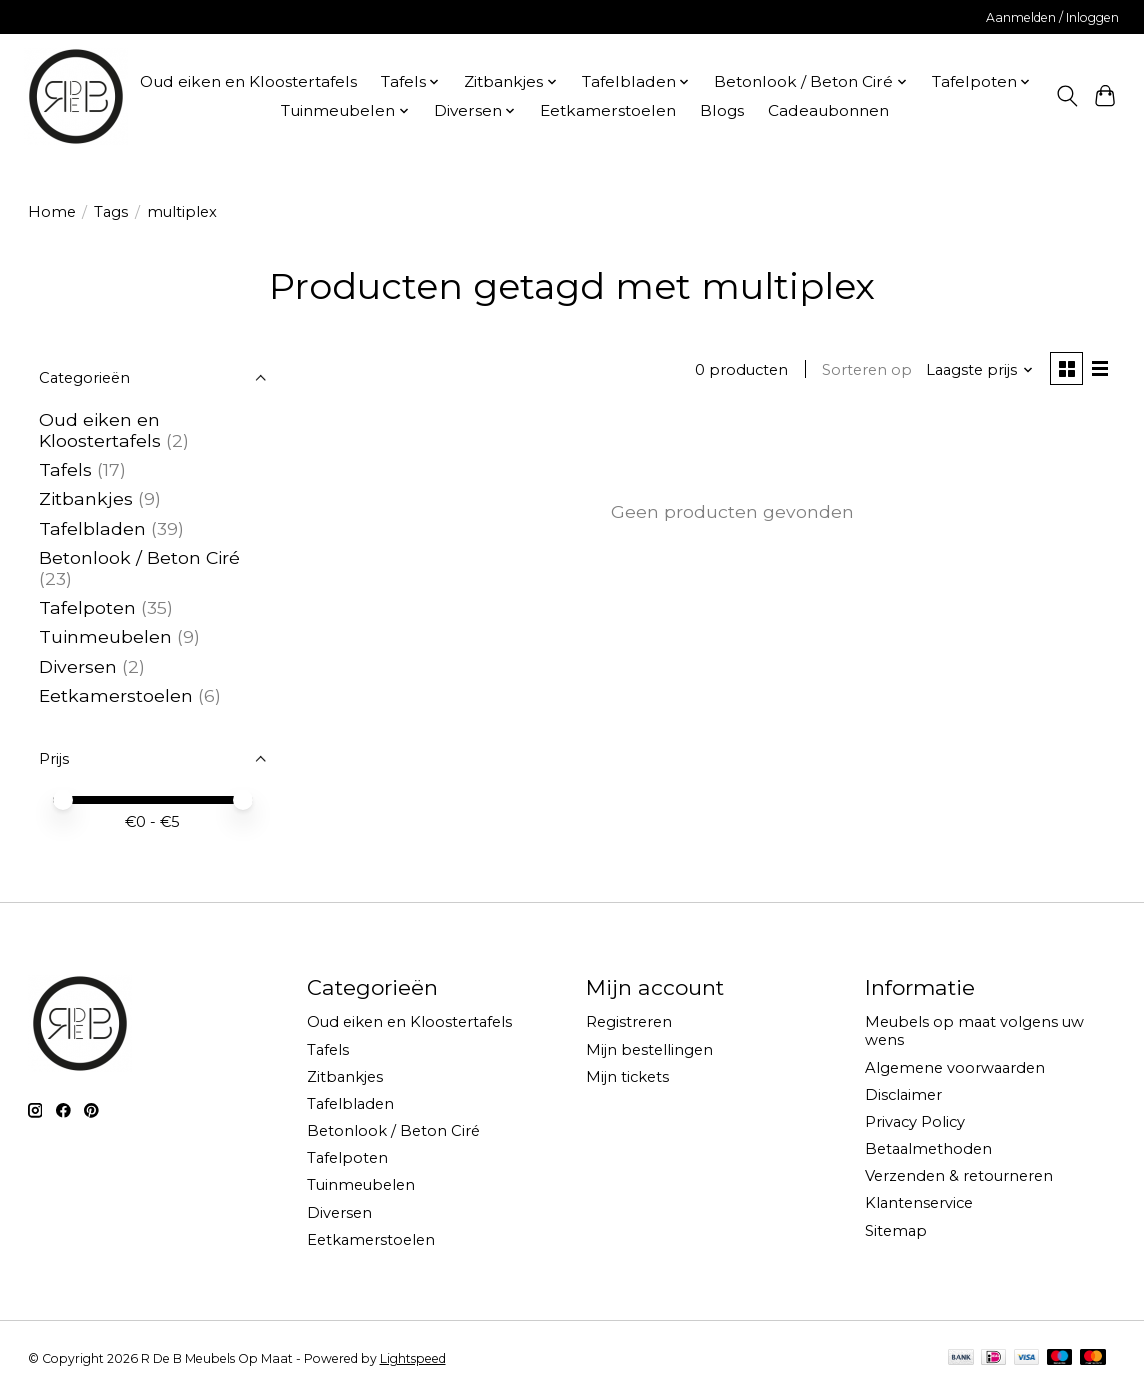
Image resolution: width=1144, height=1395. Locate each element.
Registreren (629, 1022)
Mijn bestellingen (649, 1050)
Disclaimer (903, 1095)
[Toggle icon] (1066, 96)
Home (52, 212)
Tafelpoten (87, 607)
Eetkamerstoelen (608, 110)
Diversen (78, 666)
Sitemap (896, 1231)
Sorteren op (865, 371)
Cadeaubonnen (828, 110)
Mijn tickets (627, 1077)
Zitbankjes (86, 498)
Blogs (722, 110)
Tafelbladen (92, 528)
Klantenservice (919, 1203)
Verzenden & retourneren (959, 1176)
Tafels (65, 469)
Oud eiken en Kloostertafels (248, 81)
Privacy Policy (915, 1122)
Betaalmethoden (928, 1149)
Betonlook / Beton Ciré (139, 557)
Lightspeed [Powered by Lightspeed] (413, 1358)
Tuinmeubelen (105, 636)
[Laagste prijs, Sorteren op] (977, 371)
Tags (111, 212)
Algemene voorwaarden (955, 1068)
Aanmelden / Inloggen (1052, 17)
